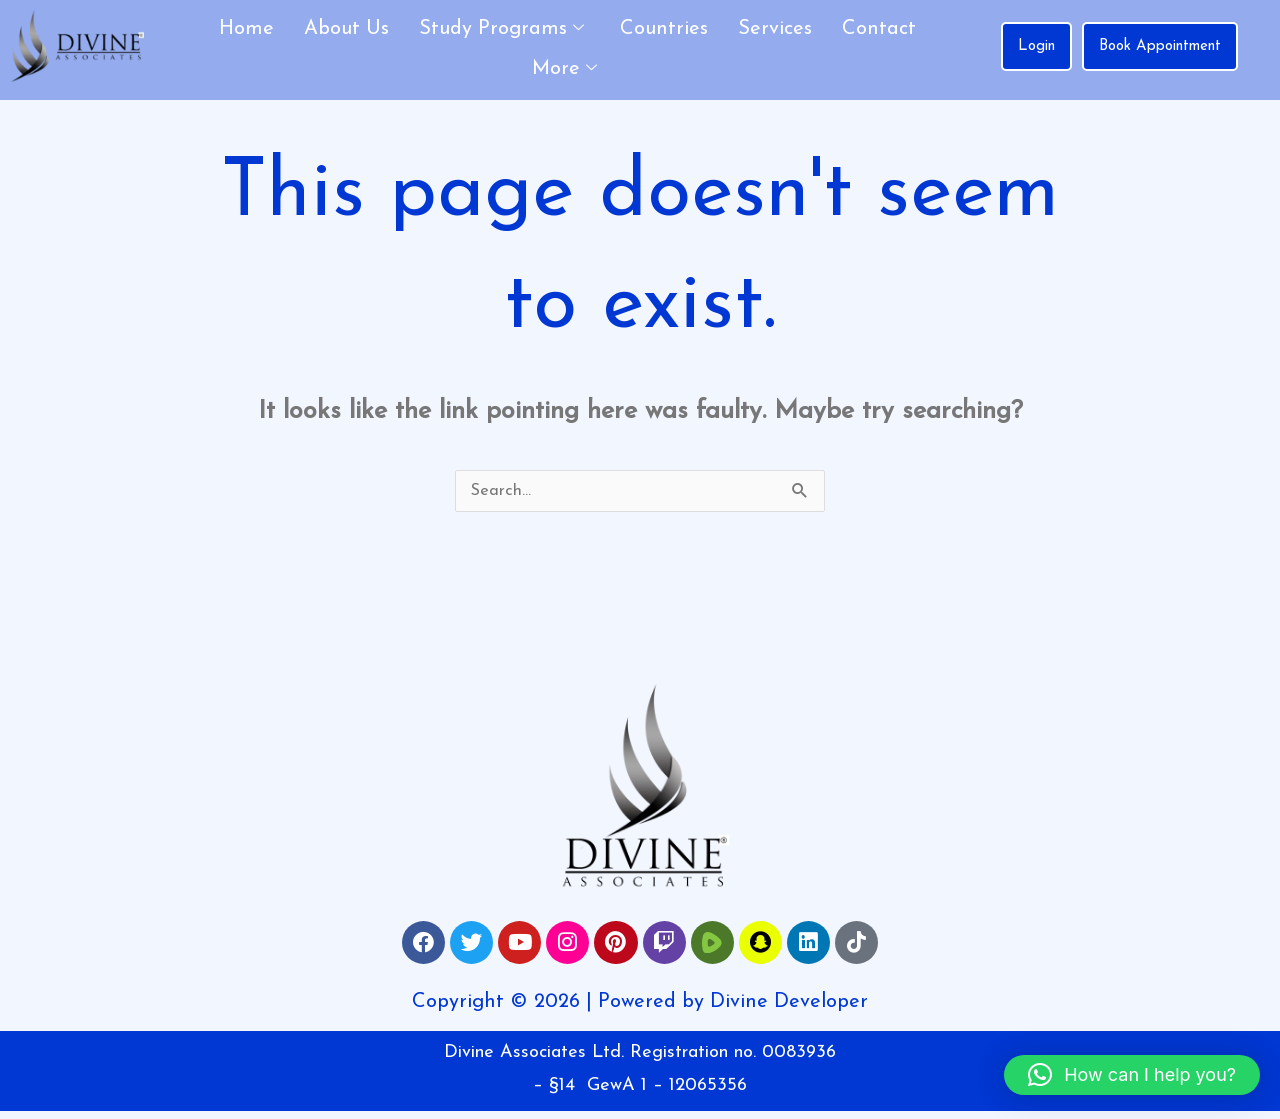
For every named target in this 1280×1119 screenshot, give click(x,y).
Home (246, 29)
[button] (1132, 1075)
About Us (346, 29)
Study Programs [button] (501, 29)
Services (775, 29)
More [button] (564, 69)
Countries (664, 29)
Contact (879, 29)
